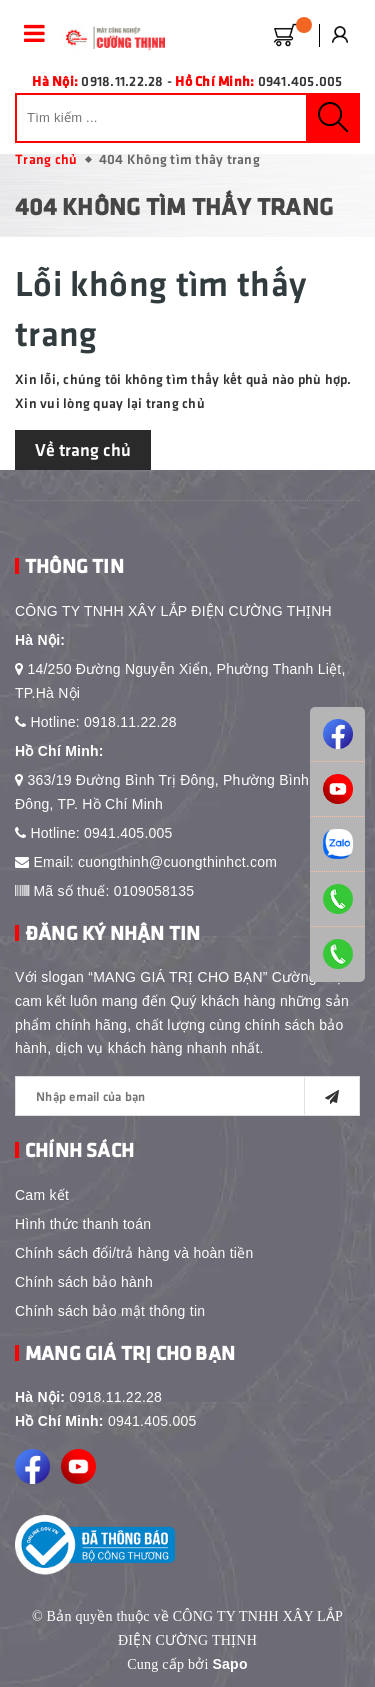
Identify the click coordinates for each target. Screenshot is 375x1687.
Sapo (229, 1664)
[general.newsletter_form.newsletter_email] (187, 1096)
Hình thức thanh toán (83, 1224)
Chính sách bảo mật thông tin (110, 1311)
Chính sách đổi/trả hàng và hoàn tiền (134, 1253)
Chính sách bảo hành (84, 1282)
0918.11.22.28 (130, 722)
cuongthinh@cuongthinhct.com (177, 862)
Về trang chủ (83, 449)
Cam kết (42, 1195)
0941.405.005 (128, 833)
